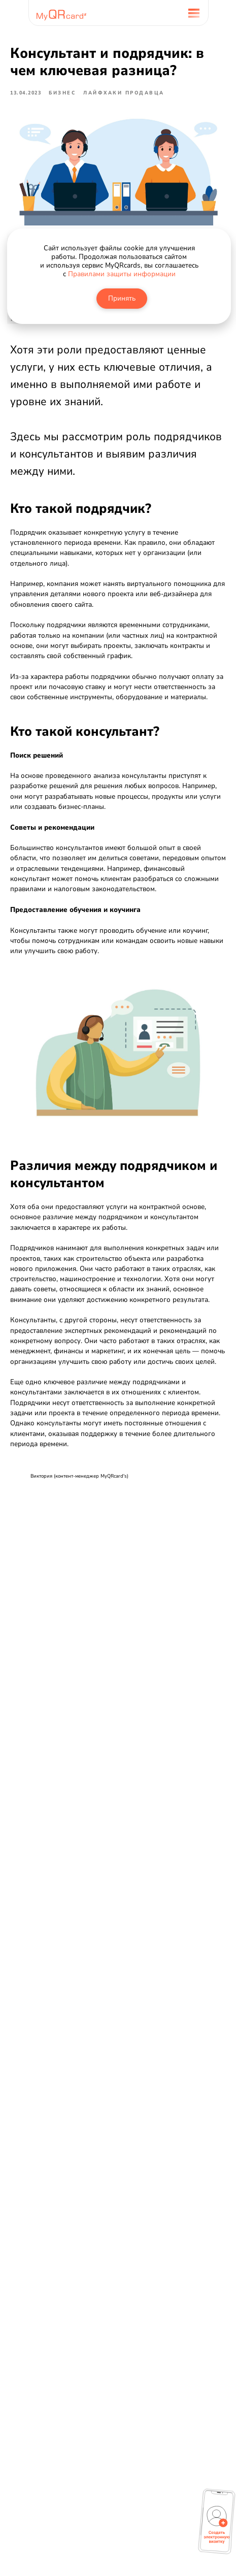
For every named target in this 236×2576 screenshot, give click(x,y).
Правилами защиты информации (122, 274)
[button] (216, 2525)
